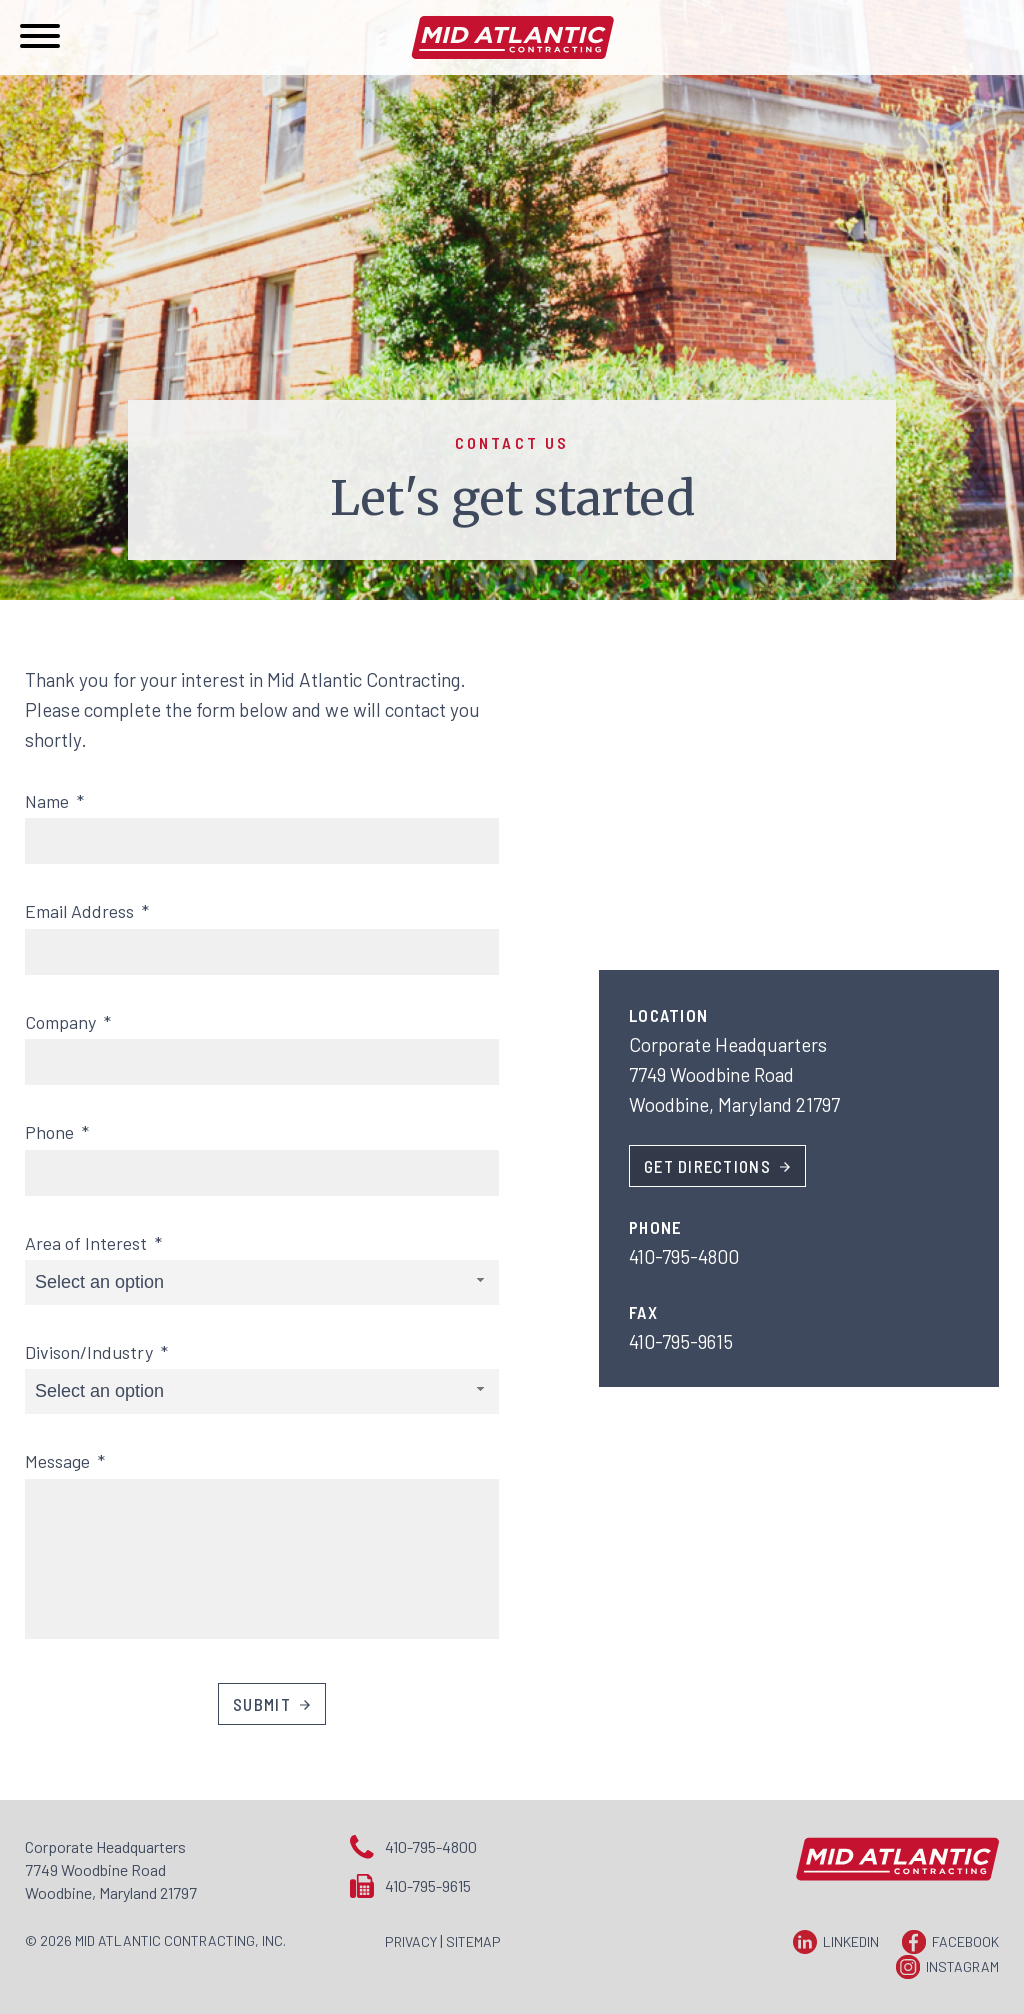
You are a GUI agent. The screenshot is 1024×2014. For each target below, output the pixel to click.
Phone (57, 1132)
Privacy (411, 1941)
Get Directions (707, 1166)
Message (65, 1461)
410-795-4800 (431, 1846)
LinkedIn (851, 1941)
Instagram (962, 1966)
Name (54, 801)
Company (68, 1022)
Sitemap (473, 1941)
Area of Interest (93, 1243)
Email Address (87, 911)
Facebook (965, 1941)
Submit (262, 1704)
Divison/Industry (96, 1352)
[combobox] (262, 1282)
